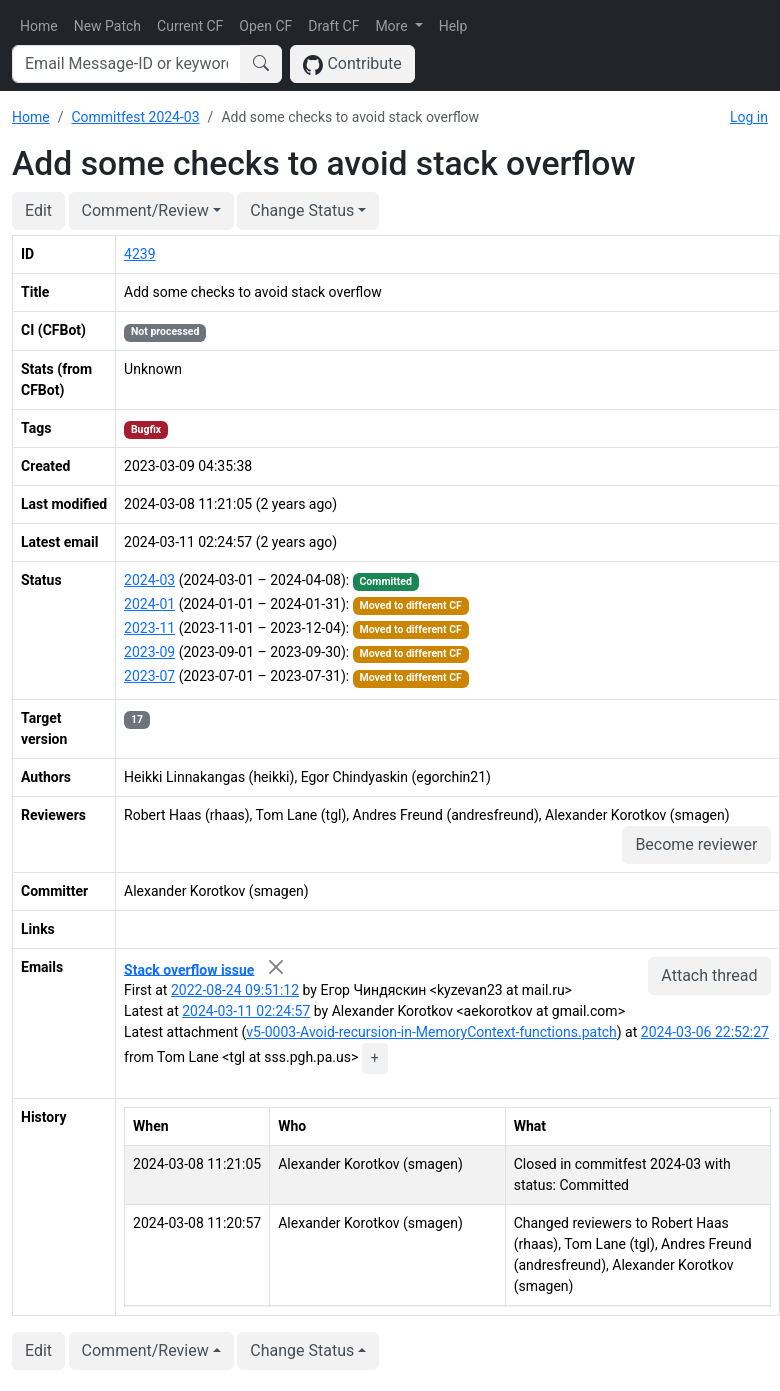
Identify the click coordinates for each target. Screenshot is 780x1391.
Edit (38, 210)
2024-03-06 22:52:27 (705, 1032)
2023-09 (149, 652)
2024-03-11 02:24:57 (246, 1011)
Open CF (265, 26)
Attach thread (709, 975)
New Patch (107, 26)
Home (39, 26)
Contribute (352, 64)
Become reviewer (696, 844)
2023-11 (149, 628)
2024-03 (149, 580)
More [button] (393, 26)
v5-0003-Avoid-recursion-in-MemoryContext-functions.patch (431, 1032)
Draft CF (333, 26)
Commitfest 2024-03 (135, 117)
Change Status (302, 210)
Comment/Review (145, 210)
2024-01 (149, 604)
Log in (749, 117)
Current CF (190, 26)
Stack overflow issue (189, 969)
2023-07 (149, 676)
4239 (139, 254)
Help (453, 26)
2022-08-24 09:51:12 (235, 990)
